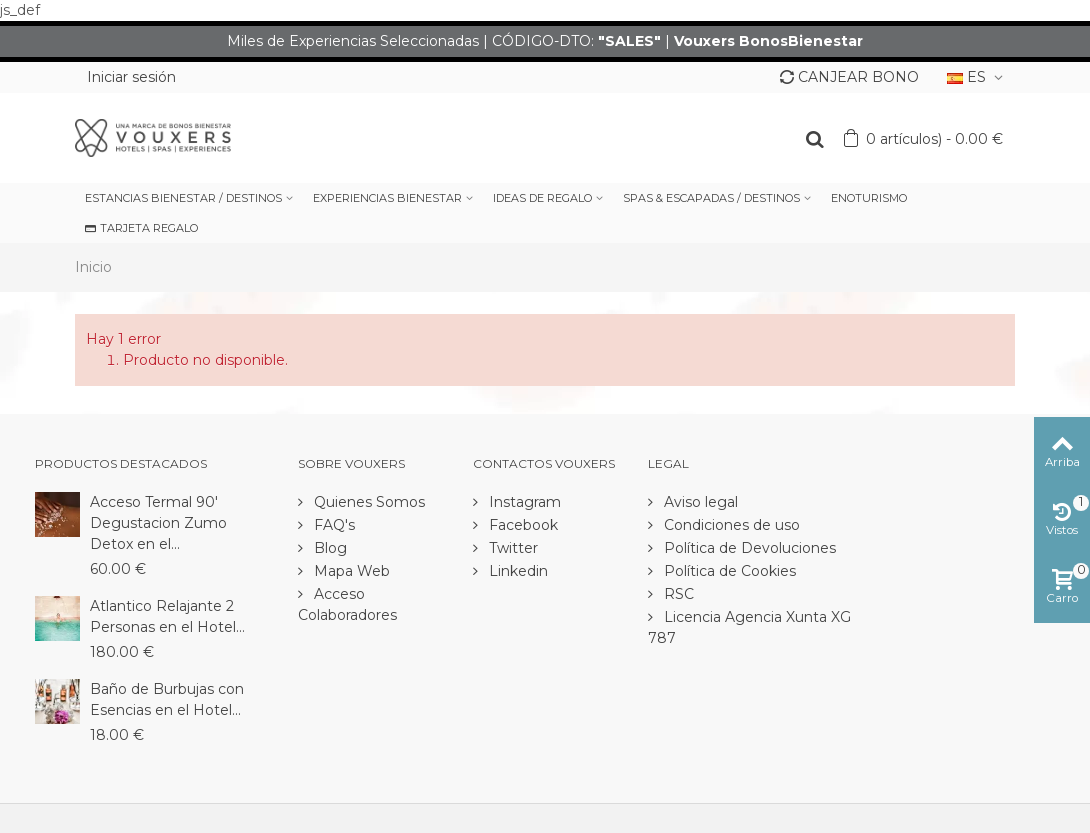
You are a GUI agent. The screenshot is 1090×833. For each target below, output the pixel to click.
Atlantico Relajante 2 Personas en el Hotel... (167, 616)
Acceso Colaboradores (347, 604)
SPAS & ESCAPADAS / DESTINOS (711, 198)
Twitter (511, 548)
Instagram (523, 502)
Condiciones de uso (730, 525)
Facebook (521, 525)
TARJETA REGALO (141, 228)
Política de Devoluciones (748, 548)
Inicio (93, 267)
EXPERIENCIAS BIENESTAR (387, 198)
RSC (677, 594)
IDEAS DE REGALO (542, 198)
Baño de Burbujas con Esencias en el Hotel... (167, 699)
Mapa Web (350, 571)
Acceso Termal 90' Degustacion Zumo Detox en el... (158, 523)
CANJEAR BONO (849, 77)
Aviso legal (699, 502)
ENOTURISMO (869, 198)
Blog (328, 548)
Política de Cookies (728, 571)
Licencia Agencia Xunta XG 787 (749, 627)
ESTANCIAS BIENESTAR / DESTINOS (183, 198)
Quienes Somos (367, 502)
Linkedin (516, 571)
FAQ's (332, 525)
